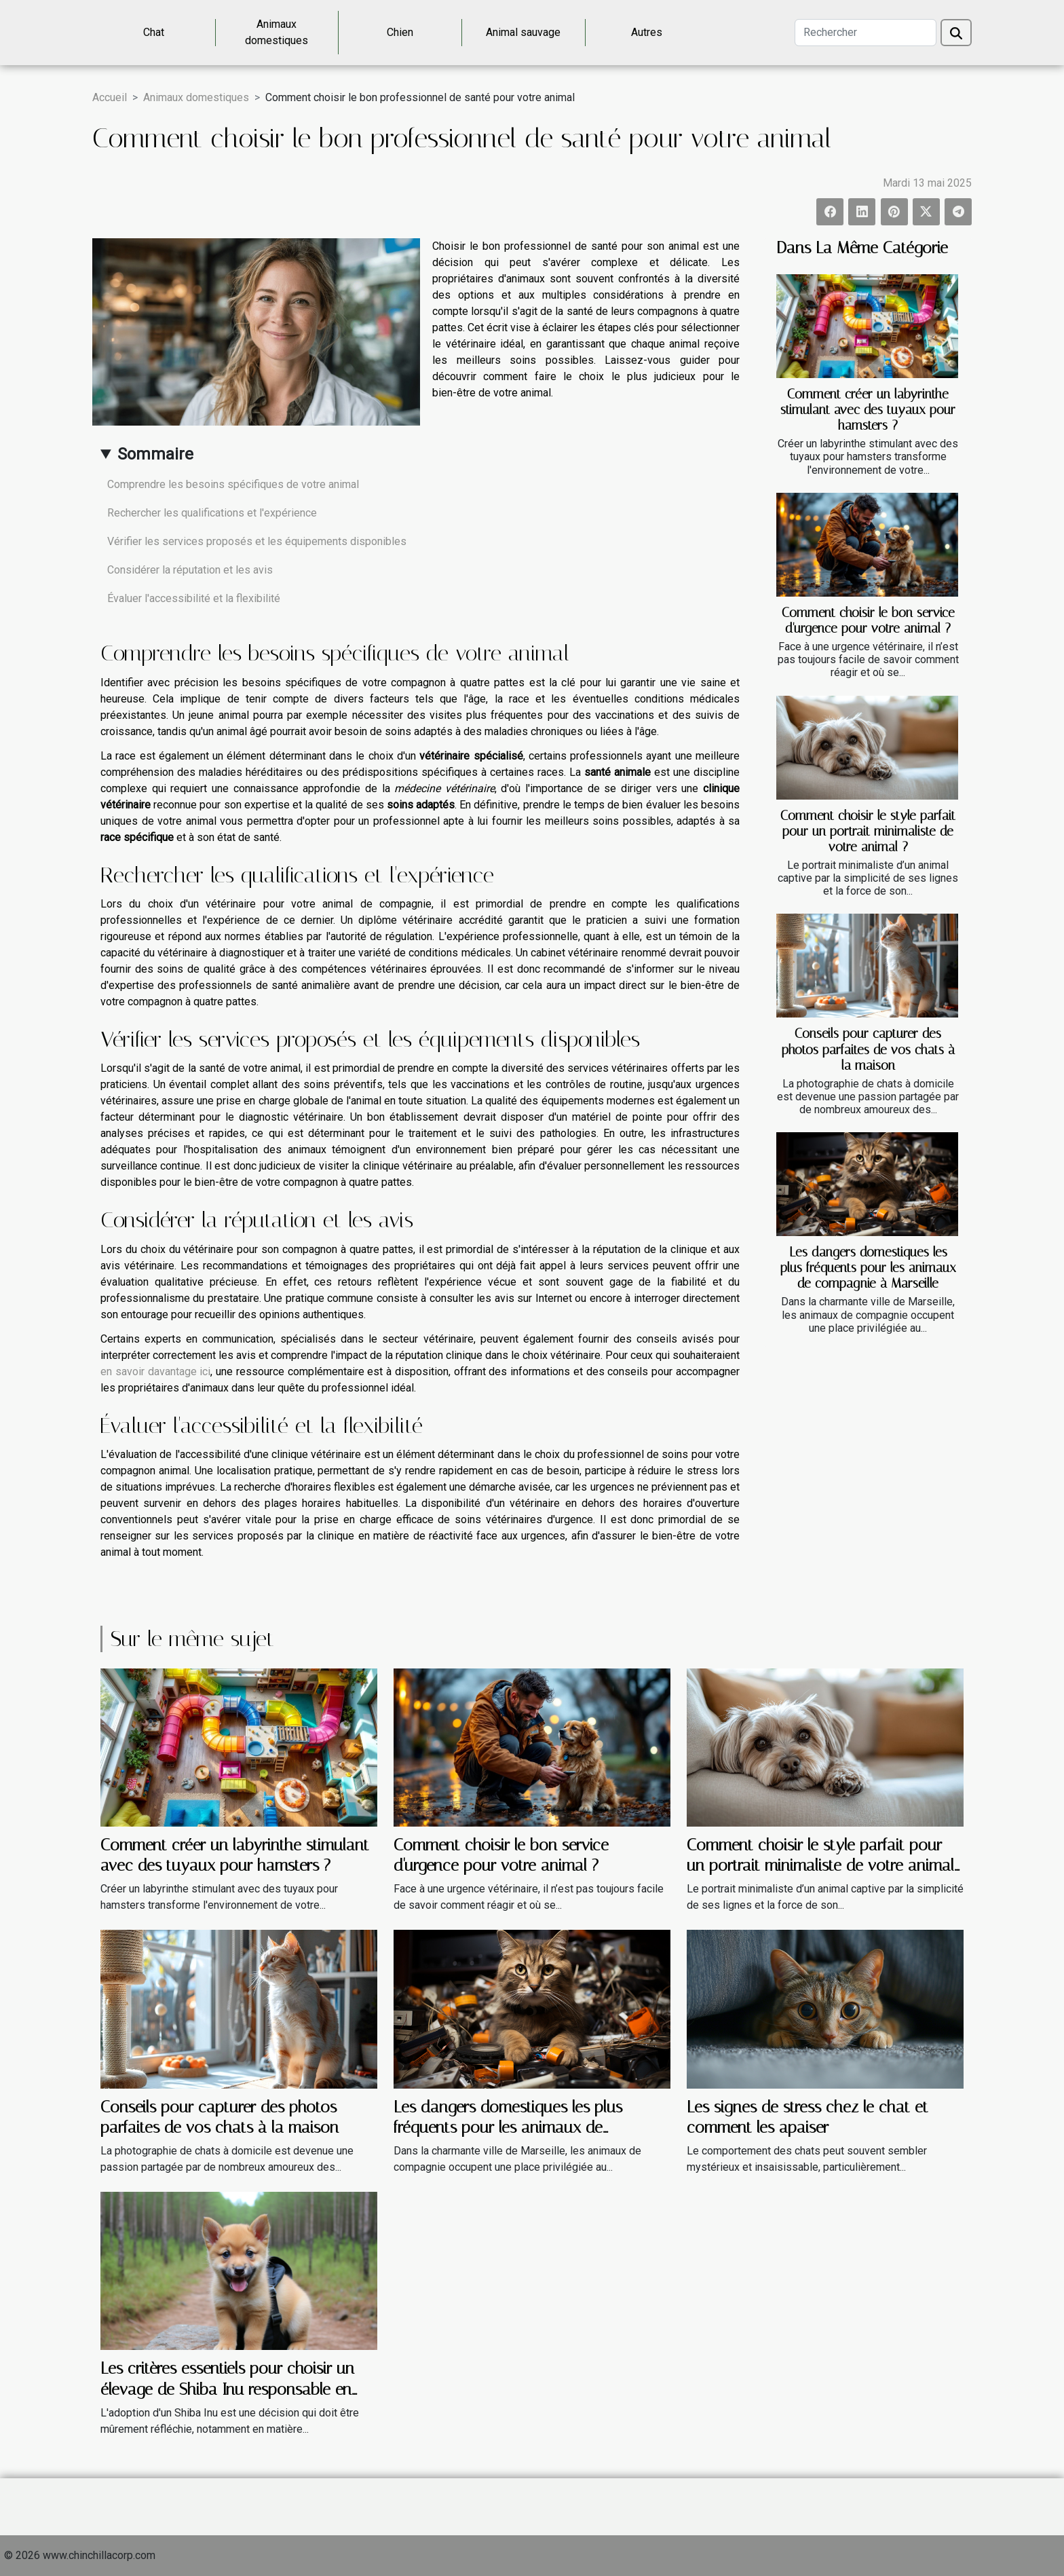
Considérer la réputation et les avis (190, 569)
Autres (646, 32)
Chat (153, 32)
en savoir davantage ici (155, 1371)
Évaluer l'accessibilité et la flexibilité (193, 598)
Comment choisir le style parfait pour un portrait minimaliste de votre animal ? (867, 831)
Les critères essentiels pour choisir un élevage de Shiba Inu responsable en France (227, 2389)
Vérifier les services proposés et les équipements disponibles (256, 541)
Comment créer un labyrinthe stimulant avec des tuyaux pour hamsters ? (867, 409)
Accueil (109, 97)
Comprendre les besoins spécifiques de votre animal (233, 484)
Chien (400, 32)
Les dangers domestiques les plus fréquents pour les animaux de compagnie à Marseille (868, 1267)
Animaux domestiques (276, 32)
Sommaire (155, 454)
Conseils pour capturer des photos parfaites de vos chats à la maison (868, 1049)
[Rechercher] (865, 32)
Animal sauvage (523, 32)
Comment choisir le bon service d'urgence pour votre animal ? (868, 620)
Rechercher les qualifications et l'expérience (212, 512)
